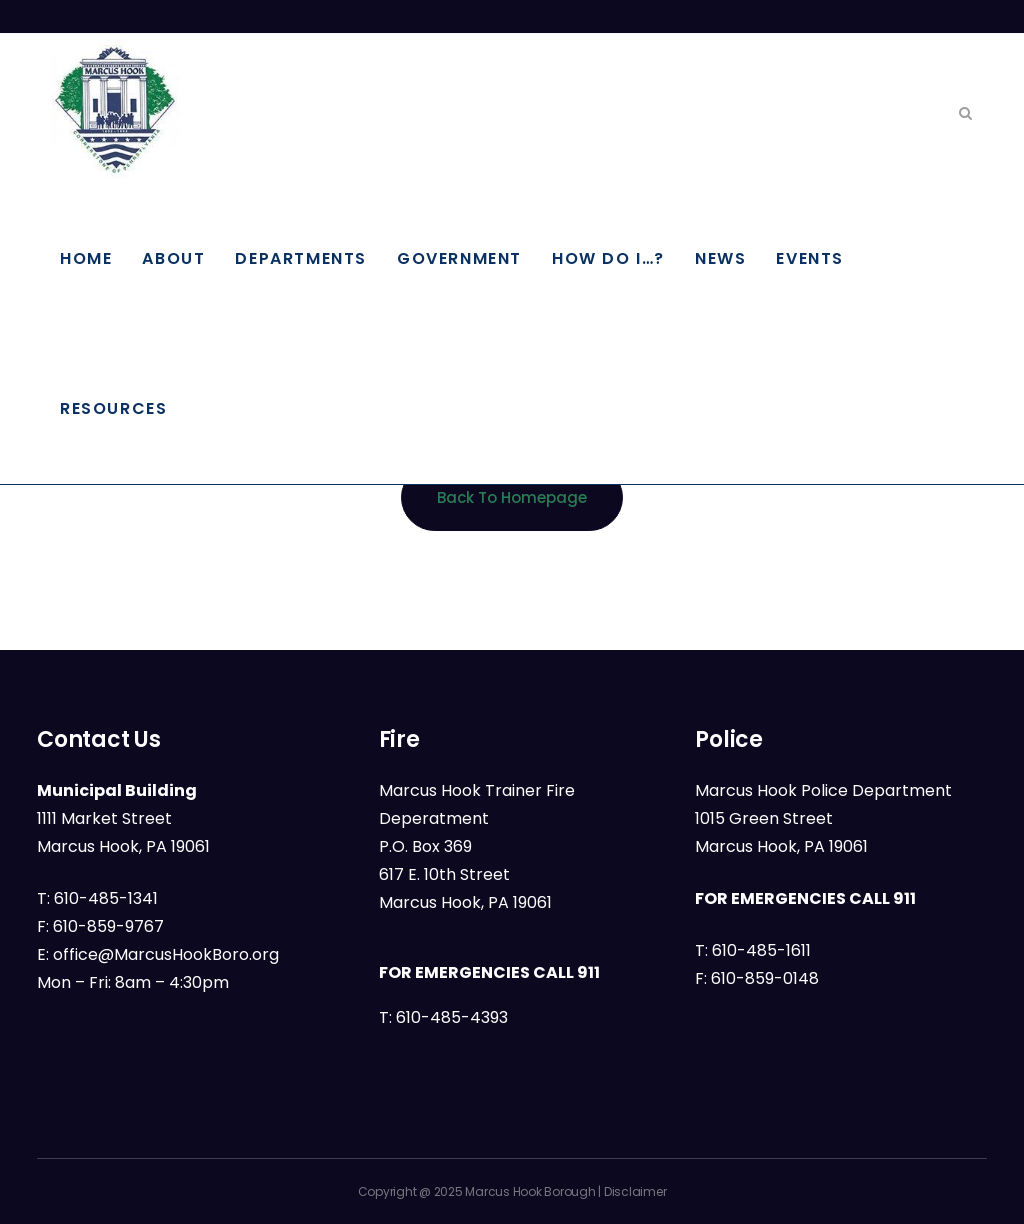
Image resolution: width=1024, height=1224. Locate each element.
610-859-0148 (765, 978)
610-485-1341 (106, 898)
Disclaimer (635, 1191)
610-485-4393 (452, 1017)
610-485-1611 (761, 950)
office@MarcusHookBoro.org (166, 954)
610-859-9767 (108, 926)
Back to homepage (512, 497)
